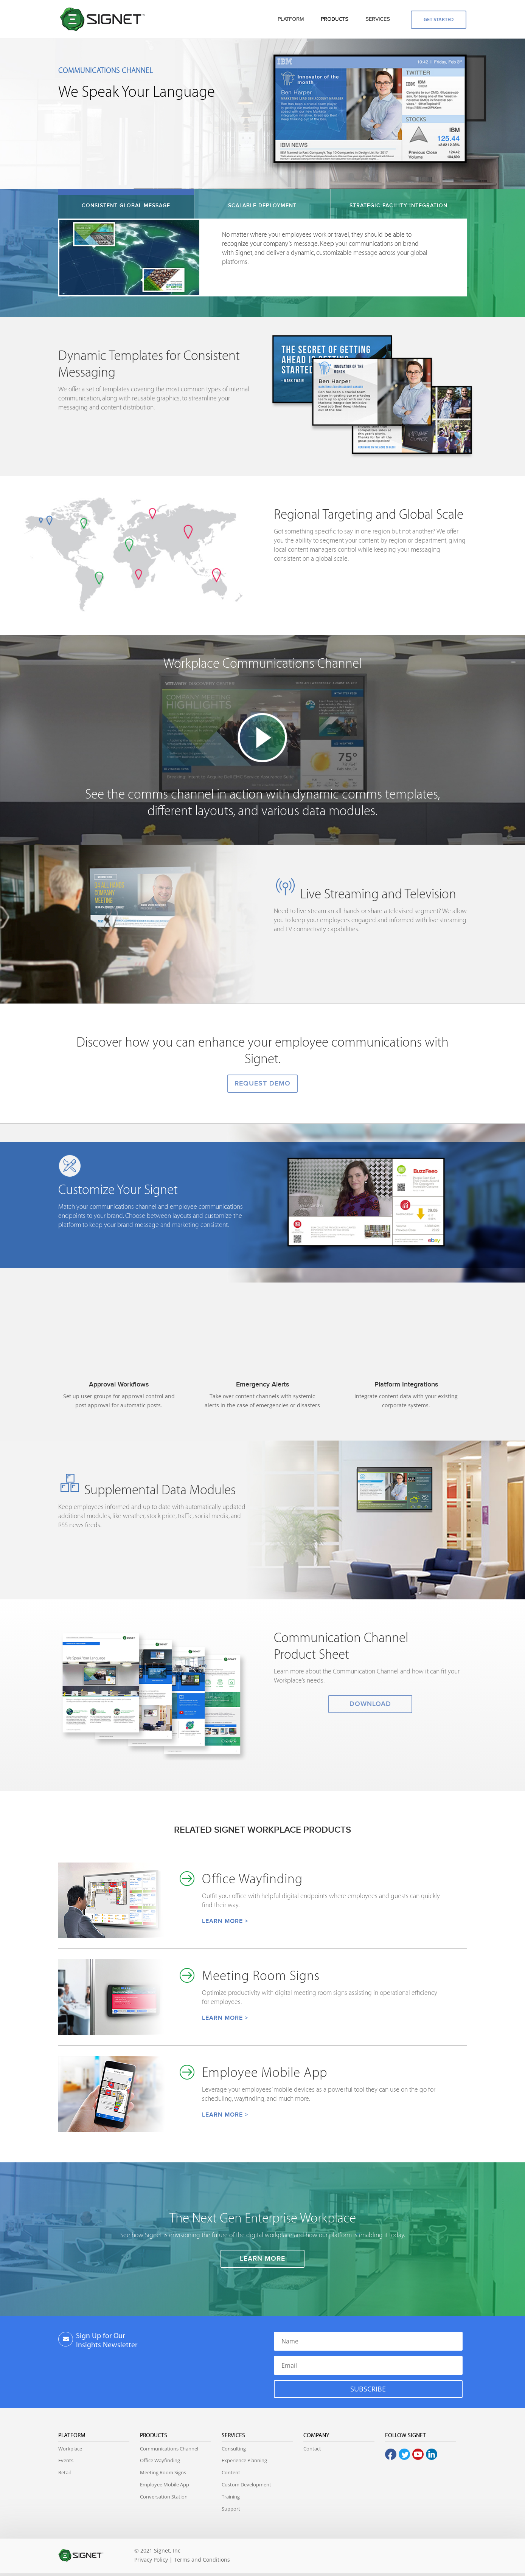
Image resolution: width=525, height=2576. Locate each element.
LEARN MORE (262, 2259)
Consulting (234, 2448)
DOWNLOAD (370, 1704)
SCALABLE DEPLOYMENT (262, 205)
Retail (64, 2472)
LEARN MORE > (225, 1921)
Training (231, 2496)
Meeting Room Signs (163, 2472)
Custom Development (246, 2484)
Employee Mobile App (164, 2484)
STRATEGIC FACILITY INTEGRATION (398, 205)
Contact (312, 2448)
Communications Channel (169, 2448)
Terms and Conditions (202, 2559)
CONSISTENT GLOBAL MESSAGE (126, 205)
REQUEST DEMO (262, 1083)
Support (231, 2508)
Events (65, 2460)
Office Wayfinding (160, 2460)
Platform (71, 2435)
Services (233, 2435)
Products (153, 2435)
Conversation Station (164, 2496)
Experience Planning (244, 2460)
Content (231, 2472)
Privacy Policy (151, 2559)
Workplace (70, 2448)
